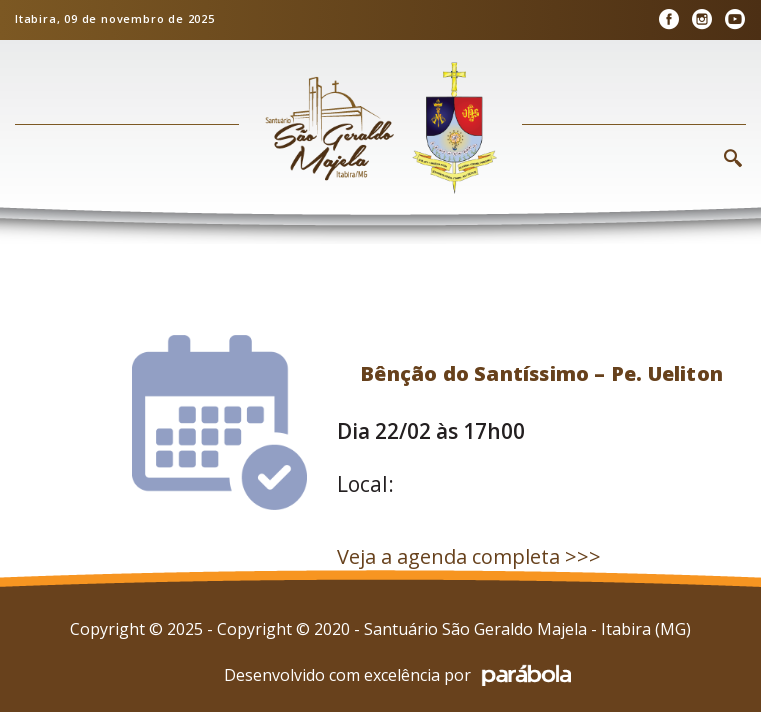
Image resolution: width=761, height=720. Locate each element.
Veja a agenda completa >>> (469, 556)
